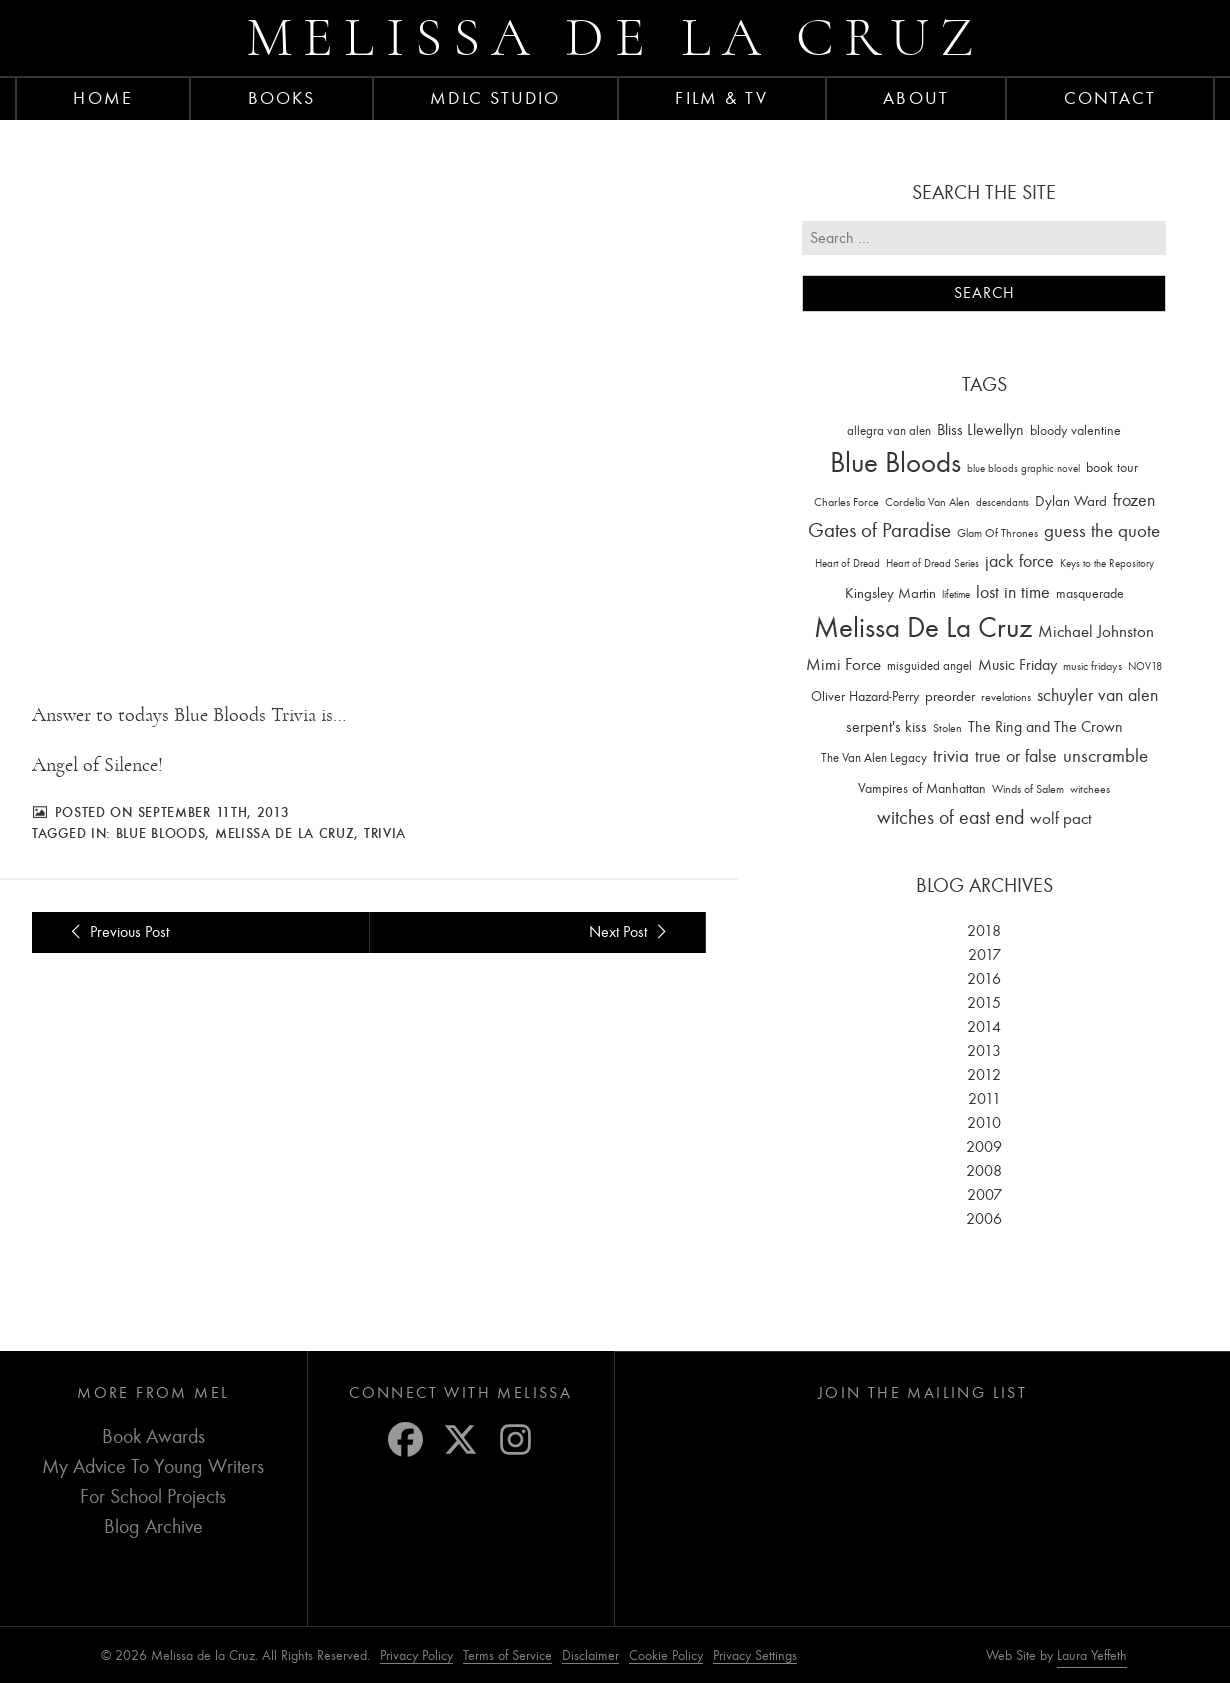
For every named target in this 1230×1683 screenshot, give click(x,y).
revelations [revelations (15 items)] (1006, 697)
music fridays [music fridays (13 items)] (1092, 666)
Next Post (631, 932)
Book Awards (153, 1436)
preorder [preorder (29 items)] (950, 696)
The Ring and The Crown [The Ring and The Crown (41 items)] (1045, 727)
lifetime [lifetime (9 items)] (956, 594)
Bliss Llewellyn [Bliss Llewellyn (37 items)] (980, 430)
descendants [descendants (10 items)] (1002, 502)
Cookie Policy (666, 1655)
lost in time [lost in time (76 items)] (1013, 592)
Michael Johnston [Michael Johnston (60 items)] (1096, 631)
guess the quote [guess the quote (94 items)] (1102, 531)
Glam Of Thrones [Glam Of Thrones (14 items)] (997, 533)
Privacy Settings (755, 1655)
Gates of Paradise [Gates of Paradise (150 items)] (879, 530)
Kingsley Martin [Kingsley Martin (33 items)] (890, 593)
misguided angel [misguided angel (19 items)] (929, 665)
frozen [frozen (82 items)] (1134, 500)
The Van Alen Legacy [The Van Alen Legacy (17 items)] (874, 757)
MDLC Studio (495, 98)
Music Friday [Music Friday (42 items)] (1017, 665)
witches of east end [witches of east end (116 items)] (950, 817)
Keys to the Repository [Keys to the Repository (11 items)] (1107, 563)
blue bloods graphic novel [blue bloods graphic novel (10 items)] (1023, 468)
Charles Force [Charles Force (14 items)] (846, 502)
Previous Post (116, 932)
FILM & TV (721, 98)
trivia (385, 833)
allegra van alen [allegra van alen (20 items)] (889, 430)
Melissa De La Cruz (285, 833)
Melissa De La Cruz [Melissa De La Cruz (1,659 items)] (923, 627)
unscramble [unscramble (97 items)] (1105, 756)
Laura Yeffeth (1092, 1656)
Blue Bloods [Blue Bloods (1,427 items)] (895, 462)
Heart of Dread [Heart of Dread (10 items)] (847, 563)
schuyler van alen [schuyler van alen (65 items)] (1097, 695)
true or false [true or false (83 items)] (1016, 756)
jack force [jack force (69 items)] (1019, 561)
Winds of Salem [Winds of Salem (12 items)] (1028, 789)
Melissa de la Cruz (615, 37)
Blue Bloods (161, 833)
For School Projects (153, 1496)
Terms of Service (507, 1655)
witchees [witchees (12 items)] (1090, 789)
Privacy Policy (416, 1655)
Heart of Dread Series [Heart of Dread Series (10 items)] (932, 563)
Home (102, 98)
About (916, 98)
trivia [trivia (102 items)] (951, 756)
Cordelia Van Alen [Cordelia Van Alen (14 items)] (927, 502)
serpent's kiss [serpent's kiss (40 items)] (886, 727)
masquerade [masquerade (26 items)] (1090, 593)
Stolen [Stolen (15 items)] (947, 728)
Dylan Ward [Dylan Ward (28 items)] (1071, 501)
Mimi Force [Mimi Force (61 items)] (843, 664)
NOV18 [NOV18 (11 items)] (1145, 666)
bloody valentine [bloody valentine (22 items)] (1075, 430)
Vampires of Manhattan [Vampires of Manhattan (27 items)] (922, 788)
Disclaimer (590, 1655)
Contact (1110, 98)
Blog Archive (153, 1526)
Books (282, 98)
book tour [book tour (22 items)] (1112, 467)
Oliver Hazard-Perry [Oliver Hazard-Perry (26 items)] (865, 696)
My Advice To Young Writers (153, 1466)
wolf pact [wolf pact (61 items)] (1061, 818)
